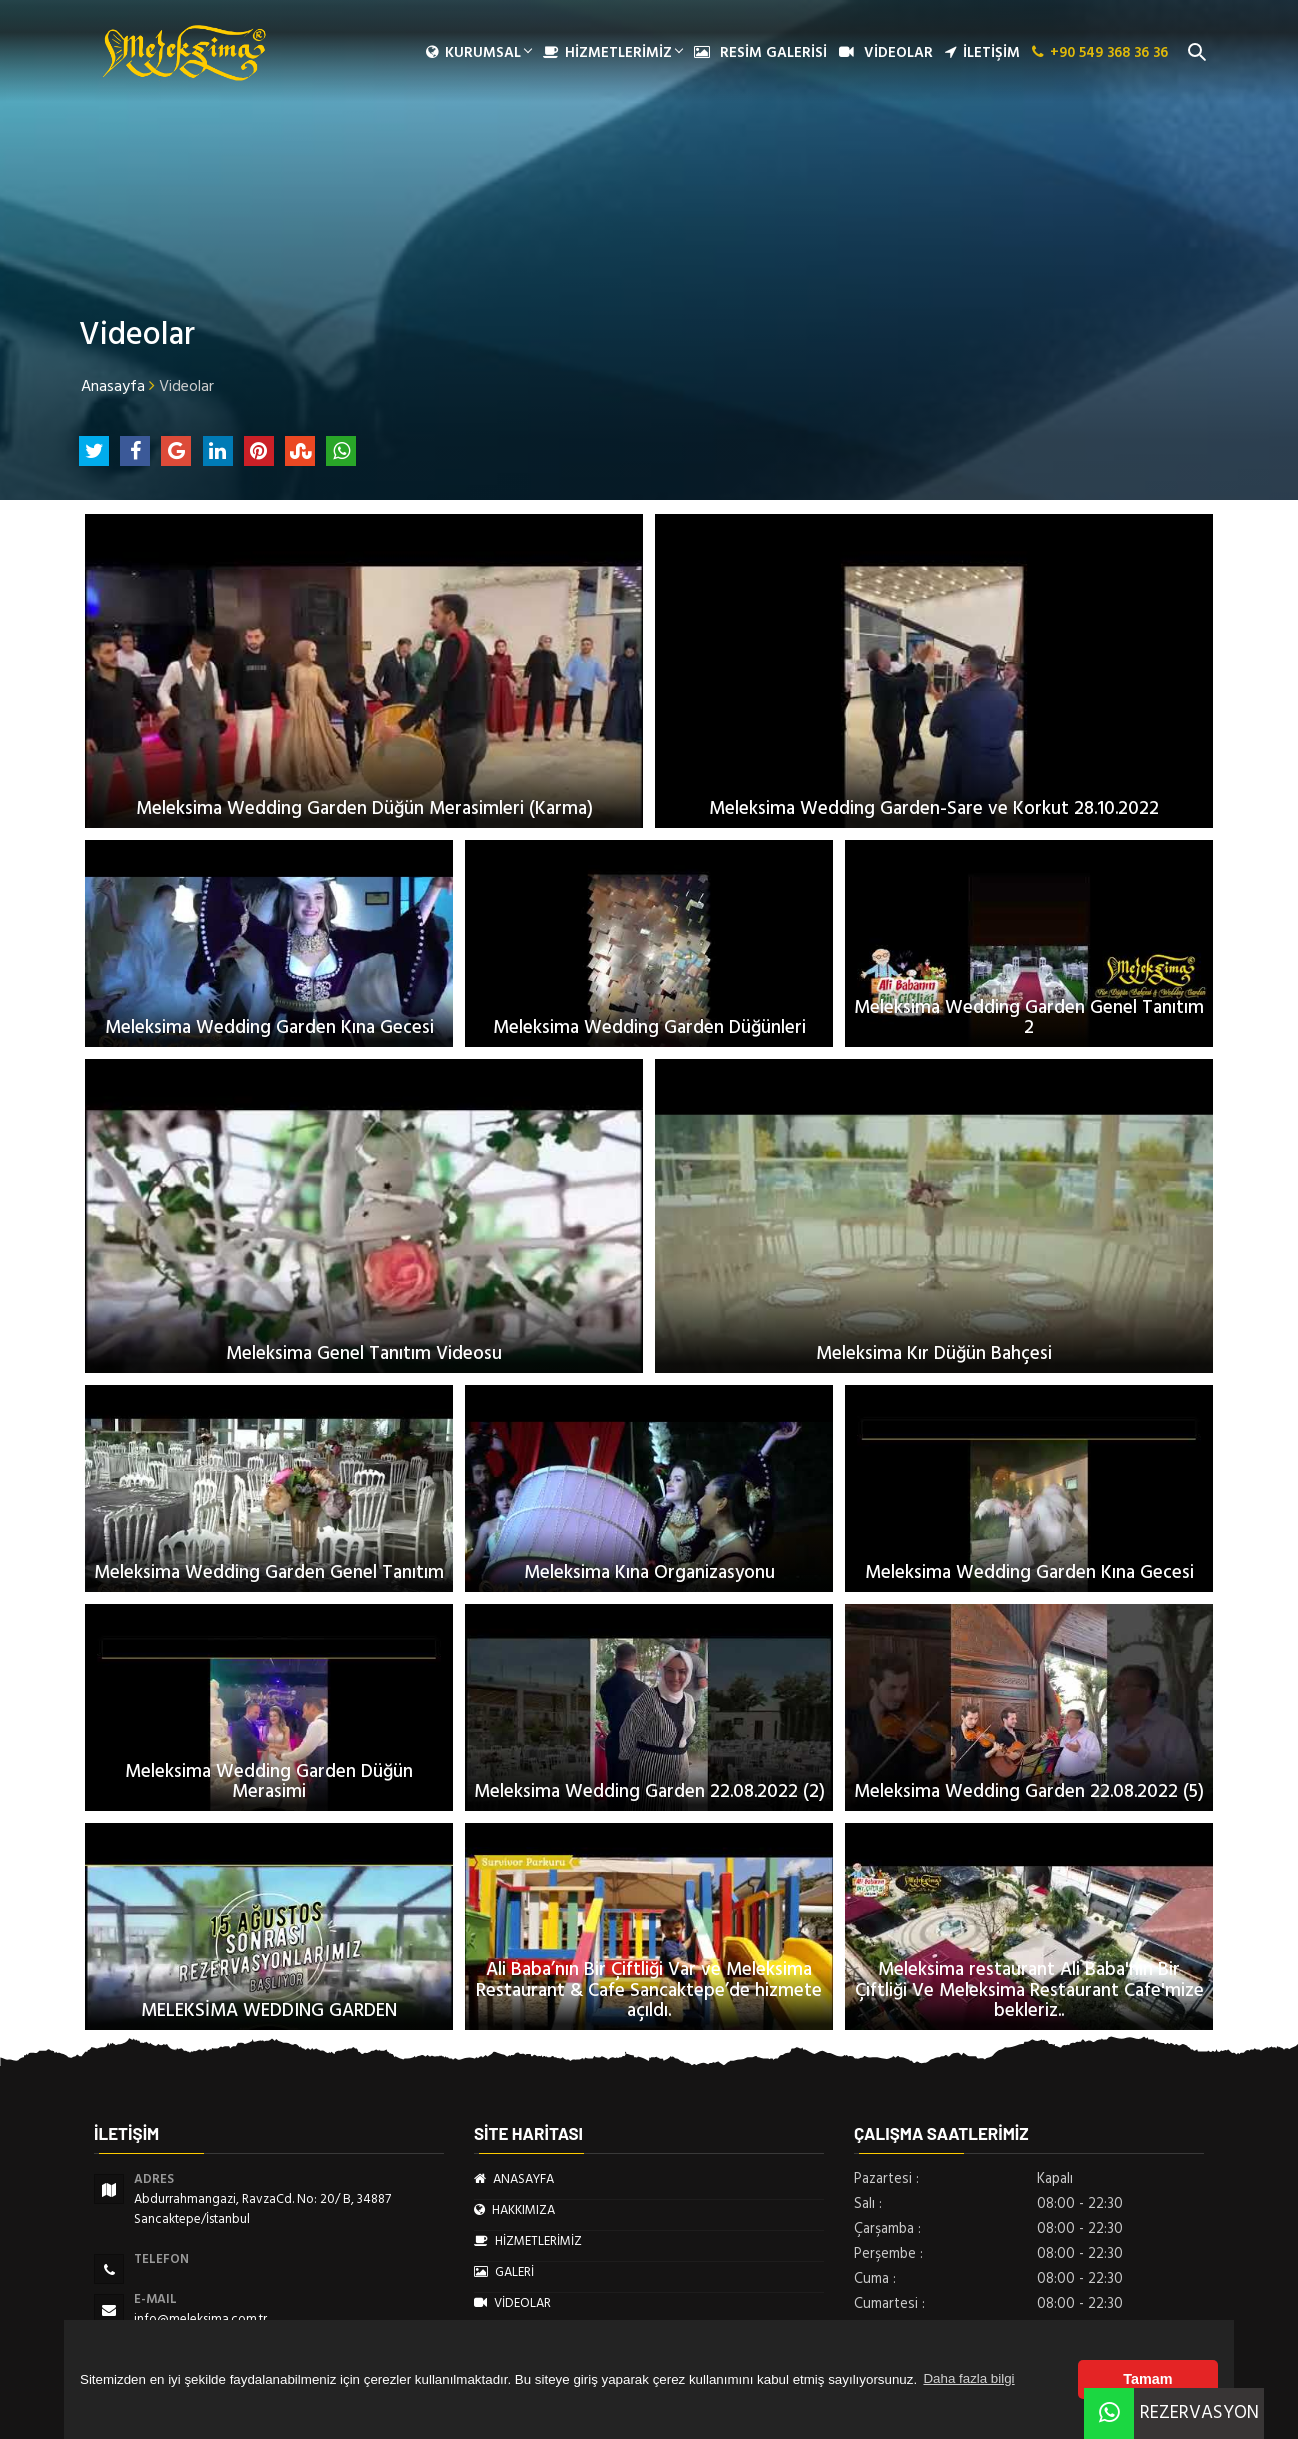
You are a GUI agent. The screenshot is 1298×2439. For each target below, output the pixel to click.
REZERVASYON (1171, 2413)
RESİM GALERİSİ (760, 53)
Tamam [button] (1147, 2379)
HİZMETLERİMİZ (612, 53)
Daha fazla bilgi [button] (968, 2378)
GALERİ (504, 2272)
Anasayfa (113, 386)
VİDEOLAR (886, 53)
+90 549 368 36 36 (1100, 53)
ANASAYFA (514, 2179)
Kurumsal (478, 53)
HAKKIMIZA (514, 2210)
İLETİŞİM (982, 53)
